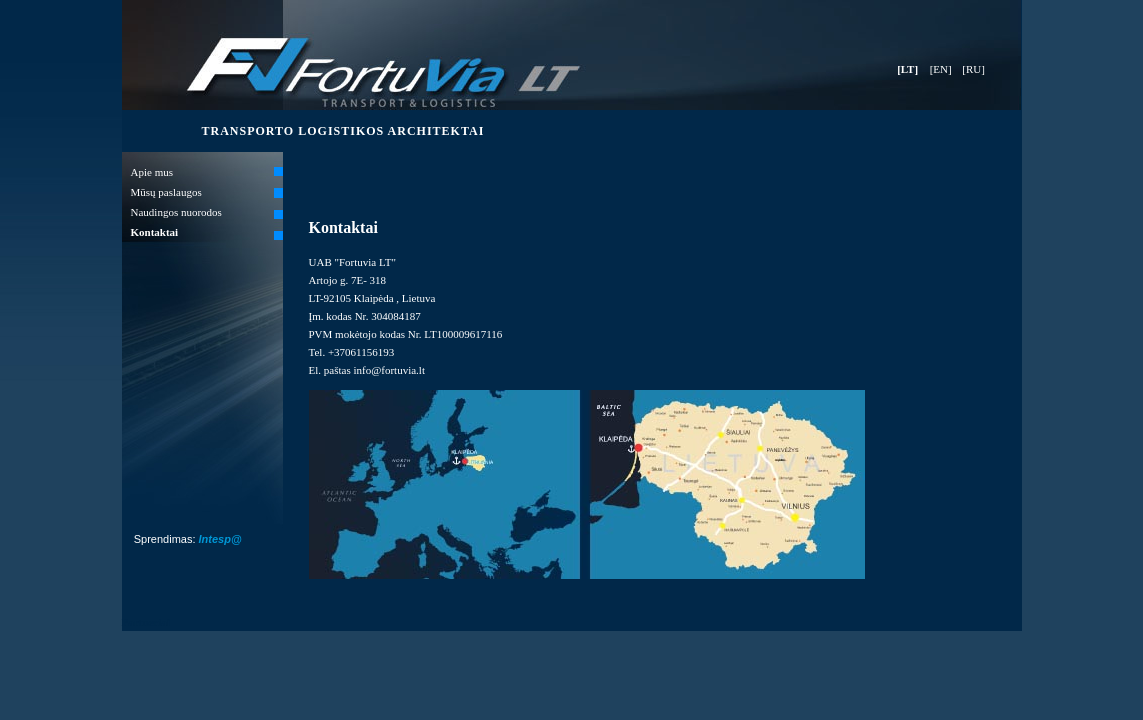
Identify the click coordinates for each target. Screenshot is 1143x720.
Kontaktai (155, 232)
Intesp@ (220, 539)
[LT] (907, 69)
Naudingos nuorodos (176, 212)
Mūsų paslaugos (166, 192)
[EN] (941, 69)
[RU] (973, 69)
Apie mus (152, 172)
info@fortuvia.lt (389, 370)
